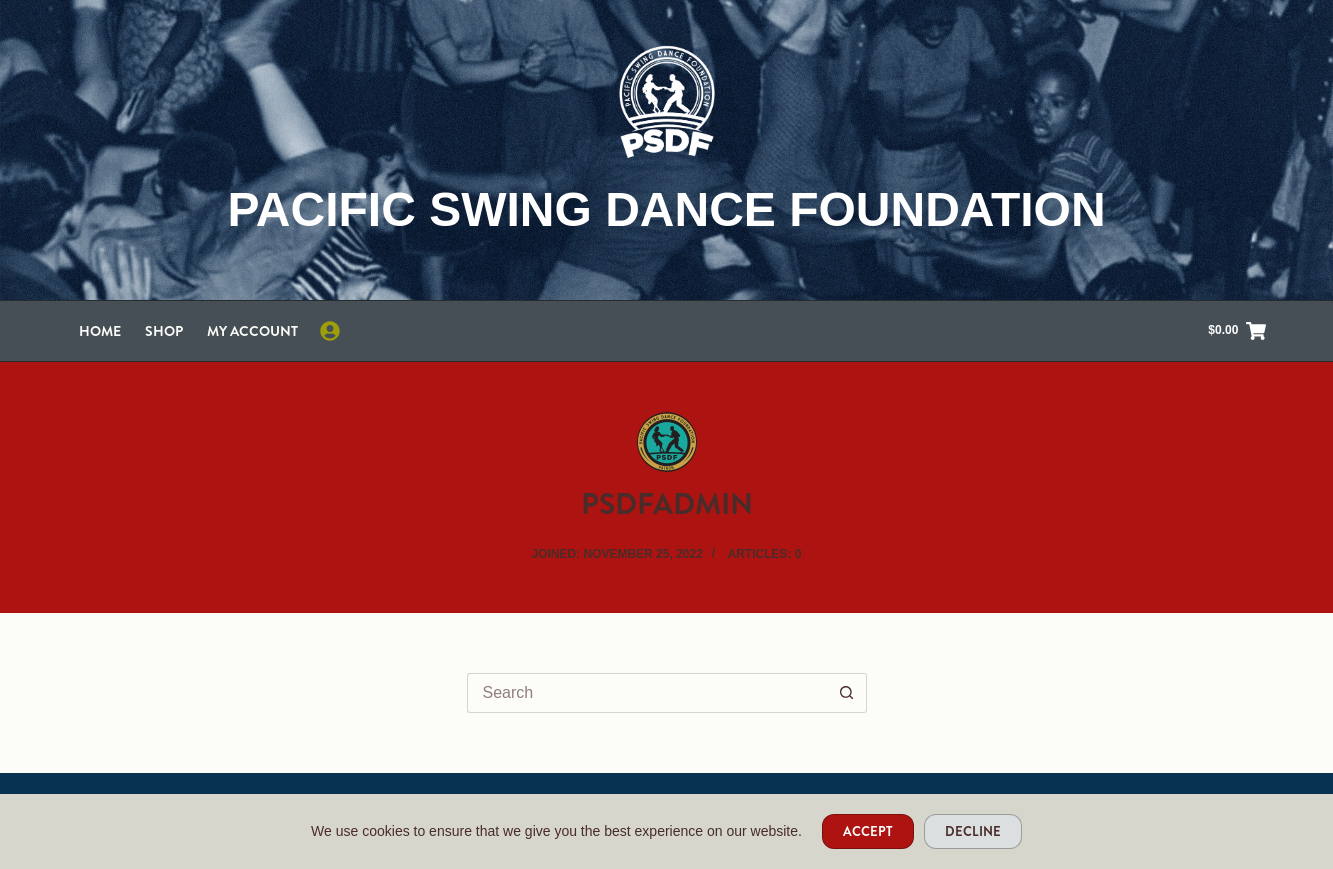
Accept (868, 831)
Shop (164, 331)
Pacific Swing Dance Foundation (666, 209)
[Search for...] (647, 693)
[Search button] (847, 693)
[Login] (330, 331)
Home (100, 331)
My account (252, 331)
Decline (973, 831)
